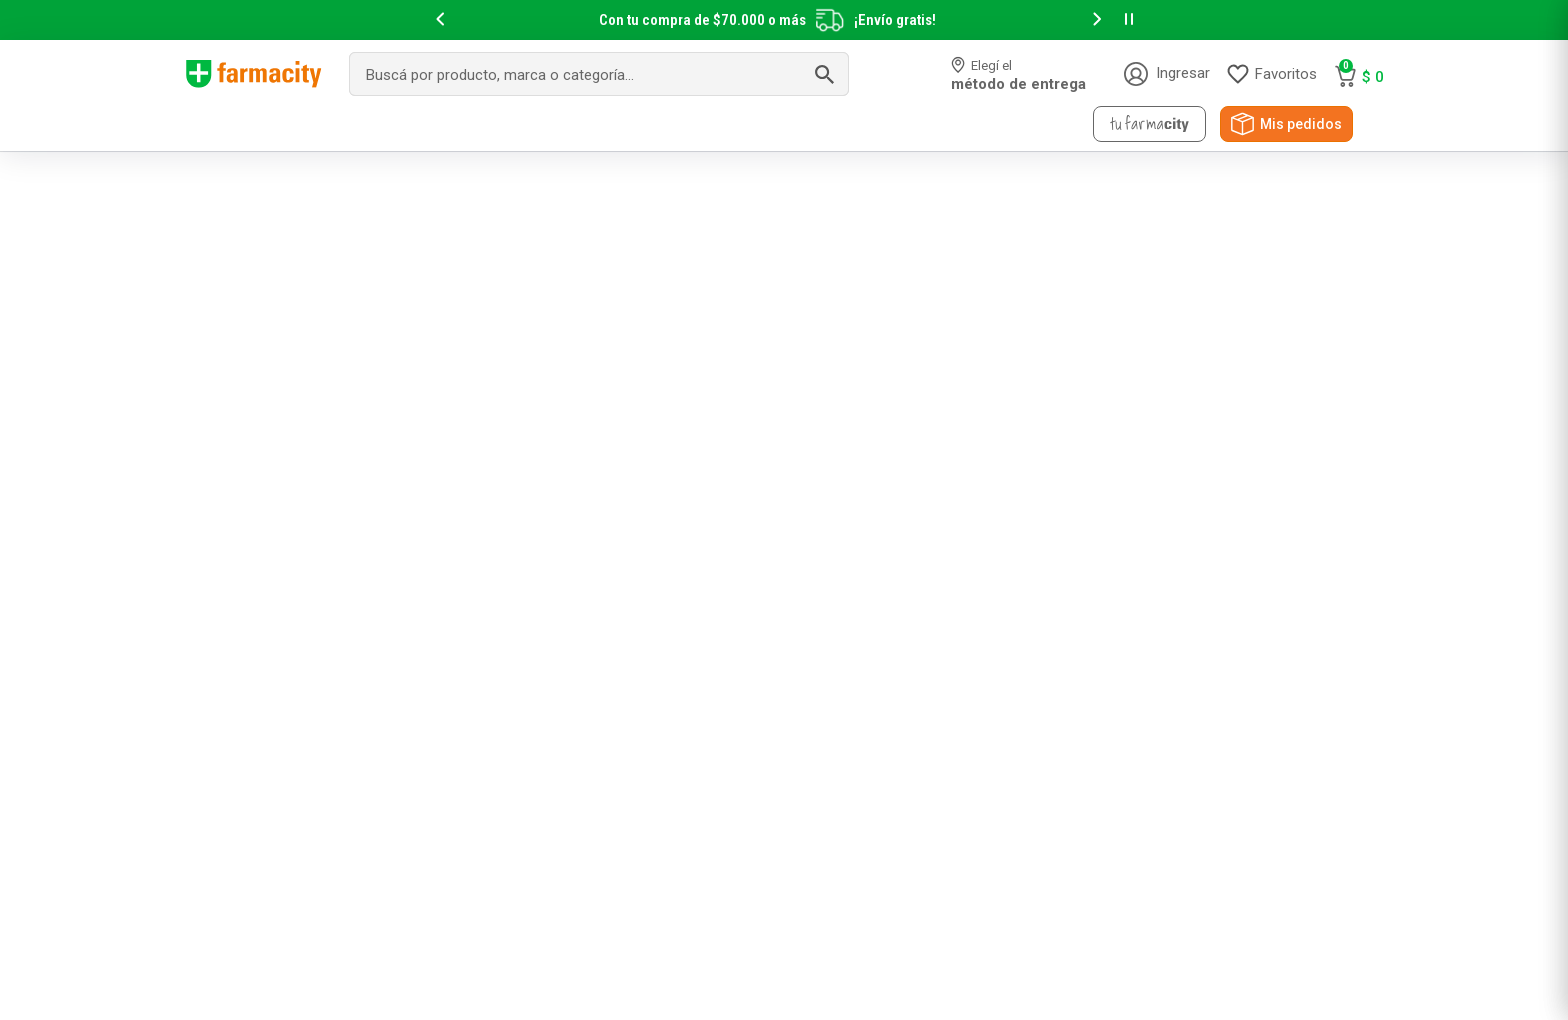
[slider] (784, 20)
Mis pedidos (1301, 124)
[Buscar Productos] (824, 74)
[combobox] (599, 74)
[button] (440, 20)
